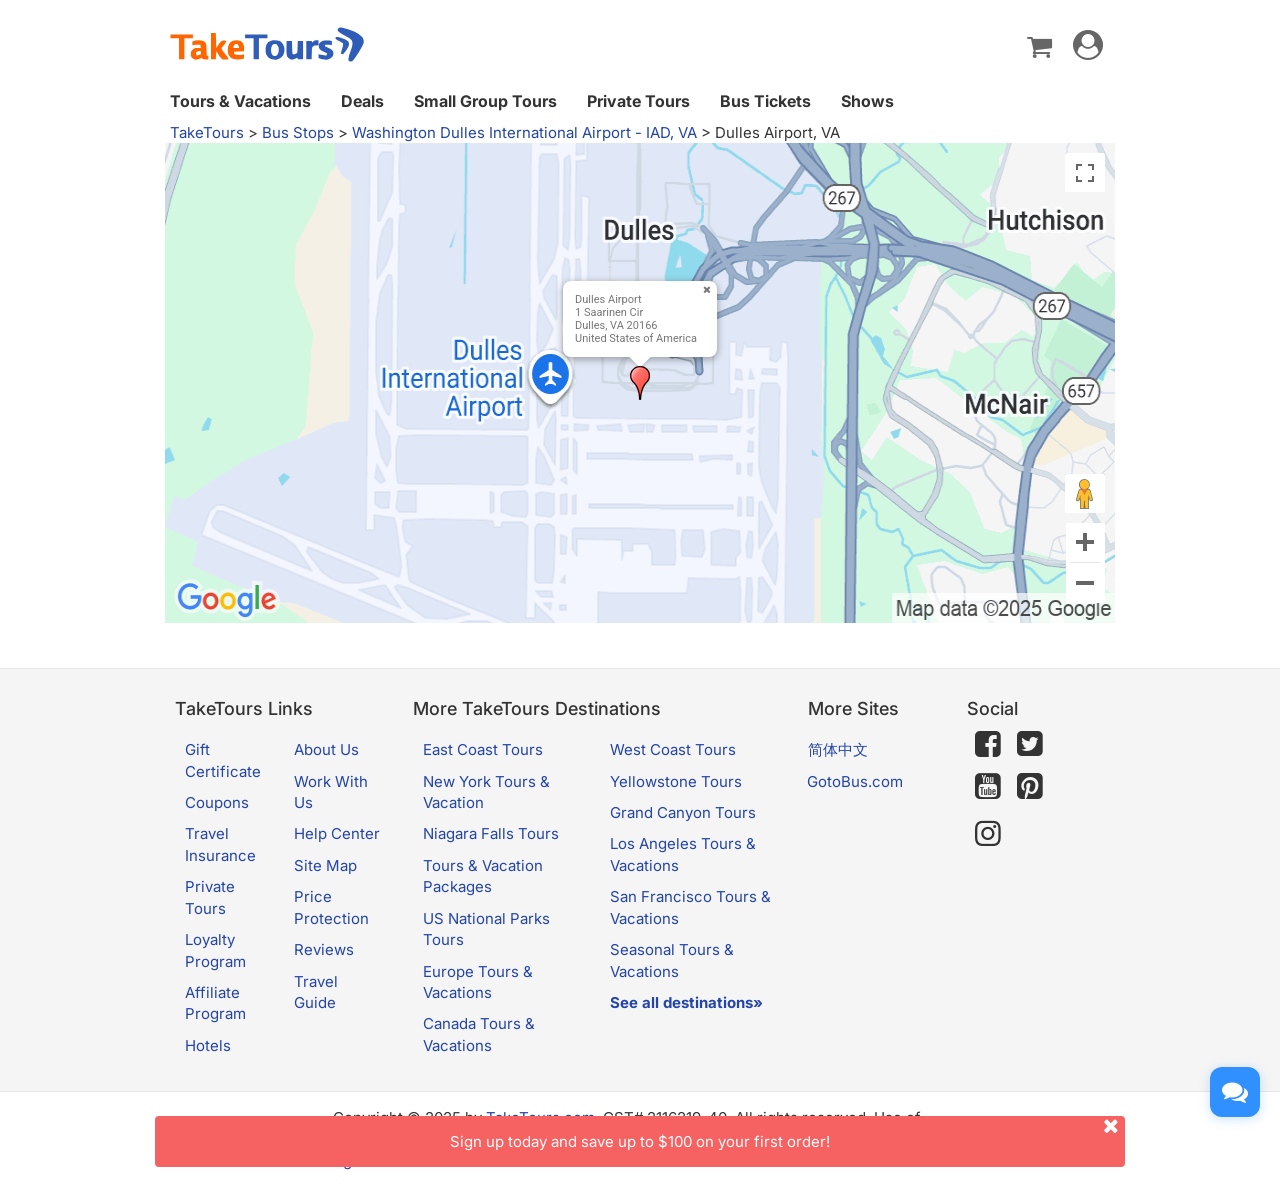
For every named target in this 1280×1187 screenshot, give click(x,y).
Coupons (217, 802)
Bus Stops (298, 132)
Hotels (208, 1045)
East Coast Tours (483, 749)
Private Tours (638, 101)
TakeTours (207, 132)
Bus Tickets (765, 101)
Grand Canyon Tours (683, 812)
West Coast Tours (673, 749)
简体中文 (838, 749)
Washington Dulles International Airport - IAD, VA (524, 132)
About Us (326, 749)
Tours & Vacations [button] (240, 101)
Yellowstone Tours (676, 781)
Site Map (325, 865)
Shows (867, 101)
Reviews (324, 949)
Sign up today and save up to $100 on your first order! (787, 1133)
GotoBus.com (855, 781)
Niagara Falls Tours (491, 833)
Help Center (337, 833)
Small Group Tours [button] (485, 101)
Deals (362, 101)
